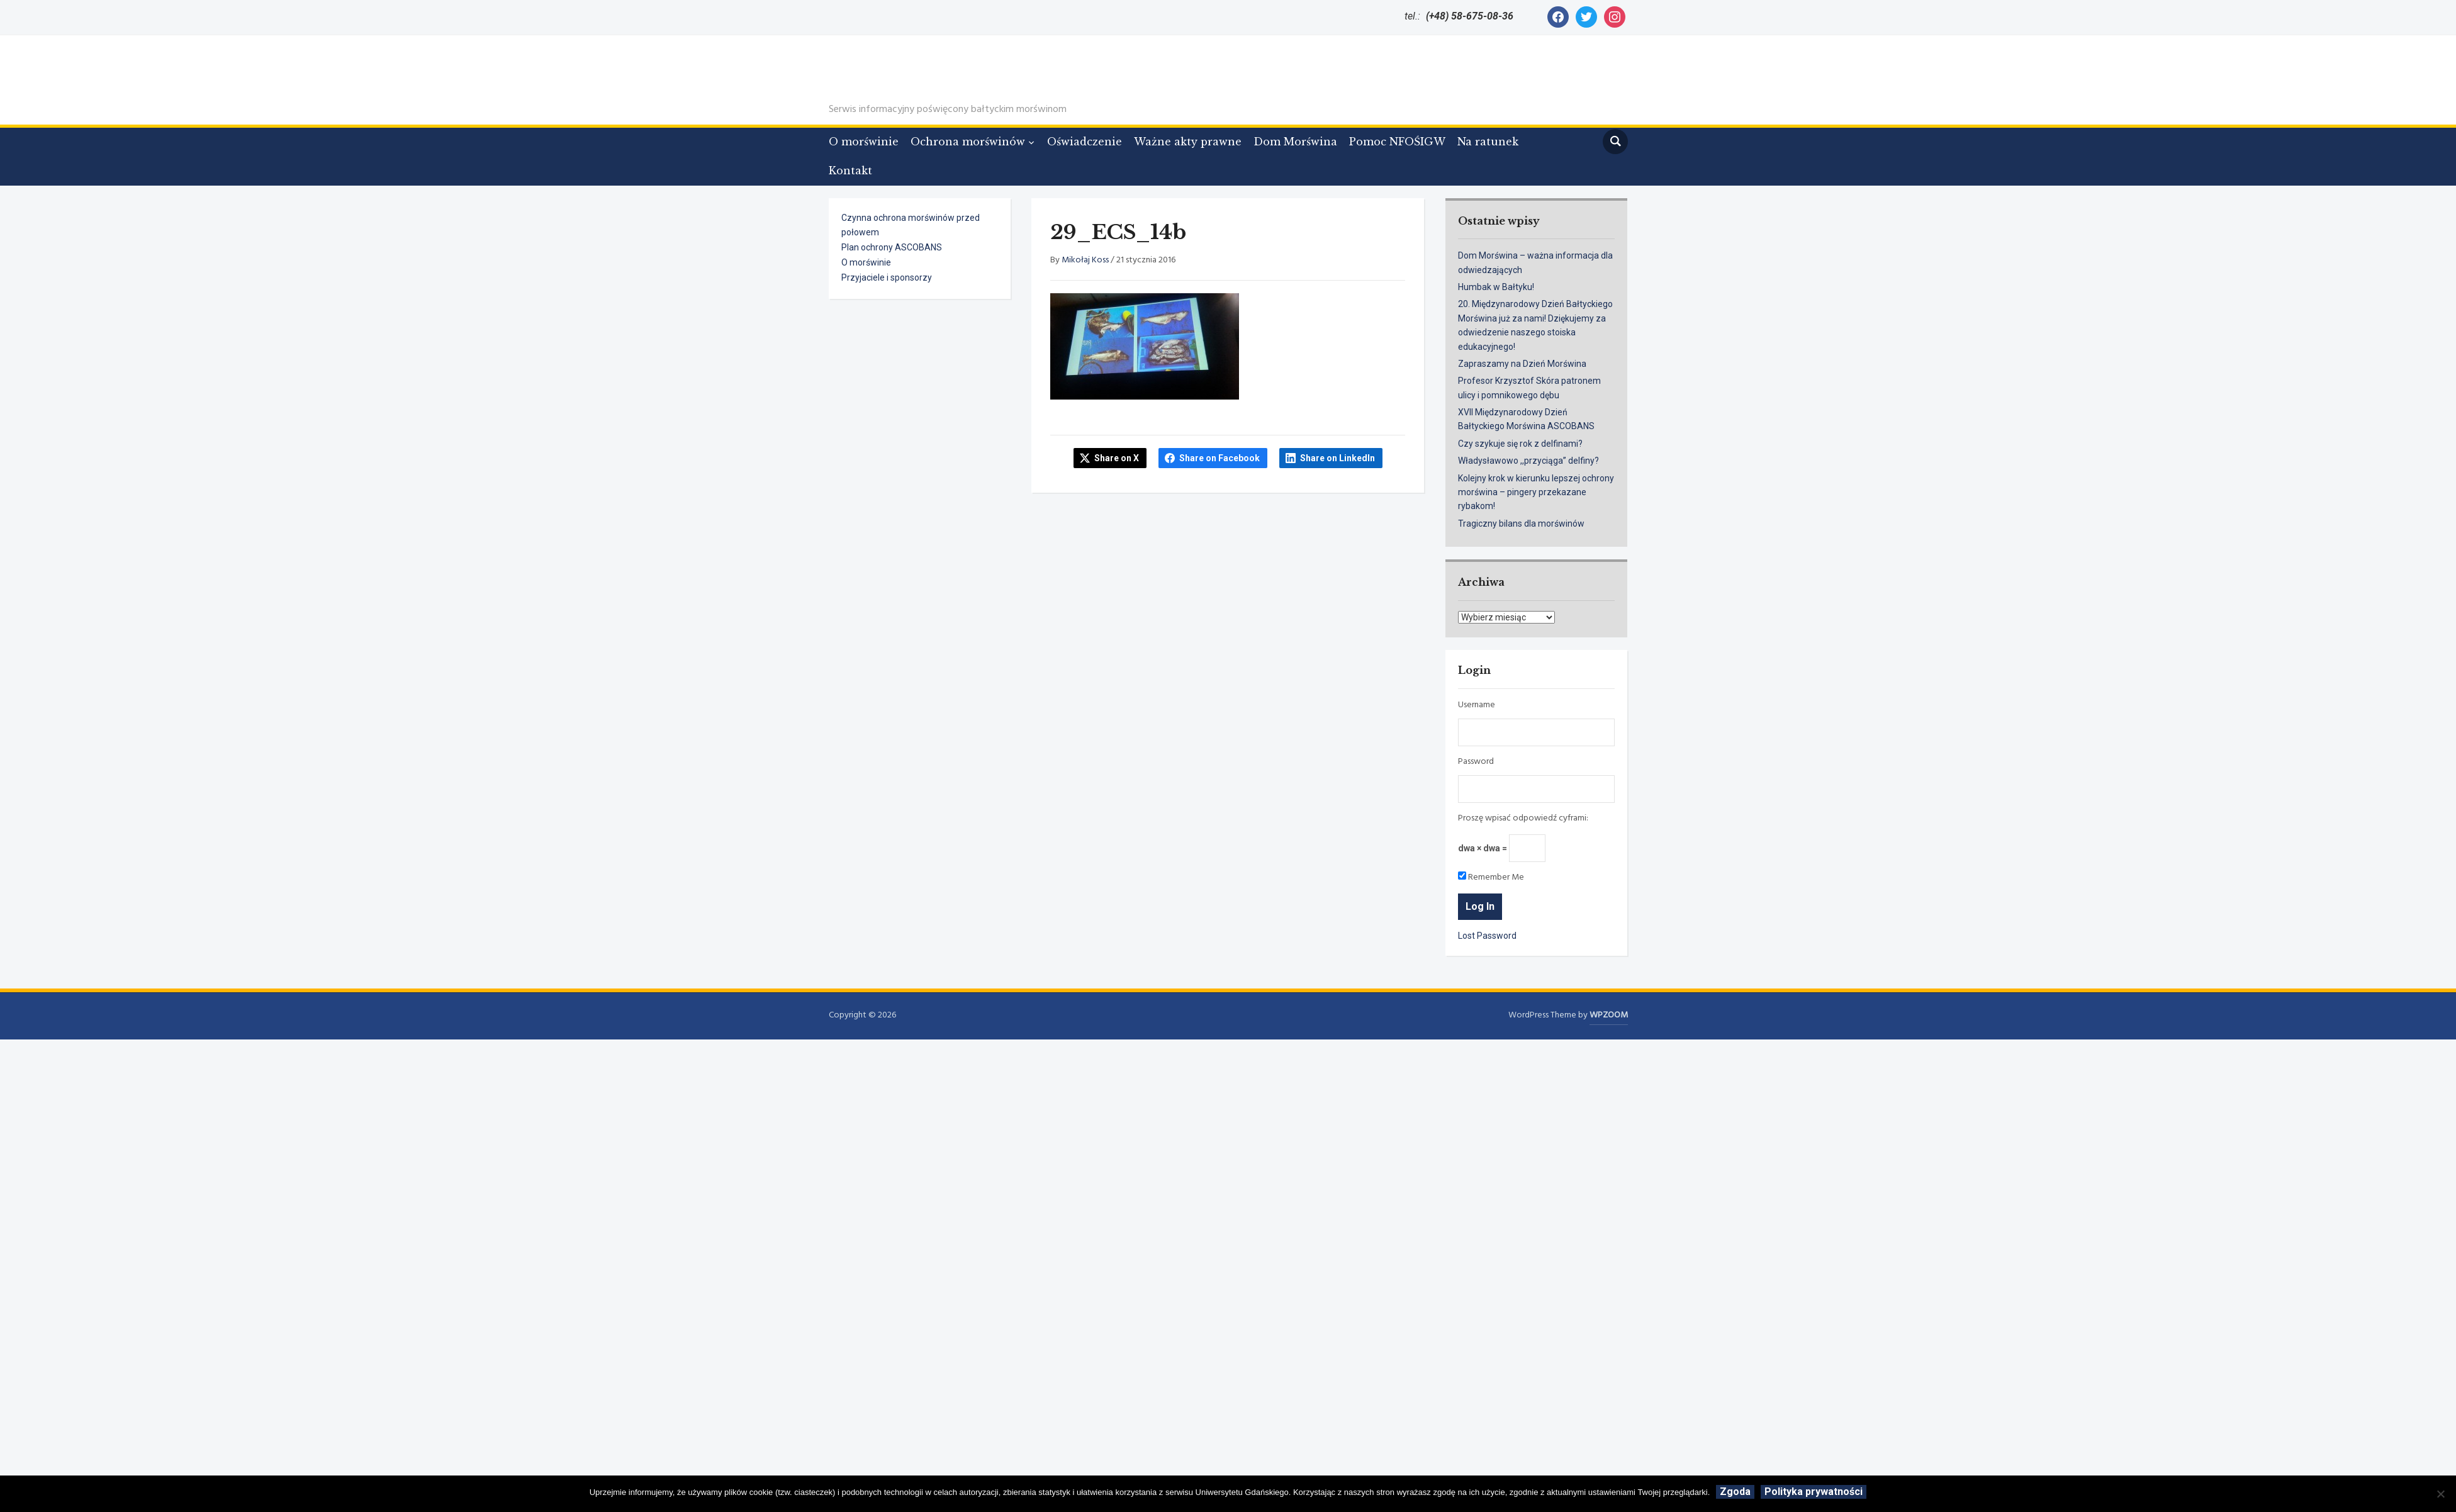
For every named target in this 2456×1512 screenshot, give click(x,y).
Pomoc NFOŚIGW (1397, 141)
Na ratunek (1487, 141)
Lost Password (1487, 936)
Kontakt (850, 170)
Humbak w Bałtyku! (1496, 287)
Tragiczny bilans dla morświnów (1521, 523)
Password (1476, 762)
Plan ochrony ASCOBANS (891, 247)
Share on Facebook (1219, 458)
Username (1476, 705)
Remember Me (1491, 878)
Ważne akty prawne (1188, 141)
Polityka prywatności (1813, 1492)
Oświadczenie (1084, 141)
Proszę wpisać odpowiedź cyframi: (1523, 819)
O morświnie (864, 141)
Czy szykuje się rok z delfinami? (1520, 444)
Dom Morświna (1295, 141)
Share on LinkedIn (1337, 458)
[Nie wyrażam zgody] (2440, 1493)
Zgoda (1735, 1492)
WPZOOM (1609, 1015)
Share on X (1116, 458)
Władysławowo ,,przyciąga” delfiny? (1528, 461)
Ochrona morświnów (968, 141)
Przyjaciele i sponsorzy (886, 277)
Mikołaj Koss (1085, 260)
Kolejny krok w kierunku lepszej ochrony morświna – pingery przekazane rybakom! (1536, 492)
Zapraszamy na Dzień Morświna (1522, 364)
